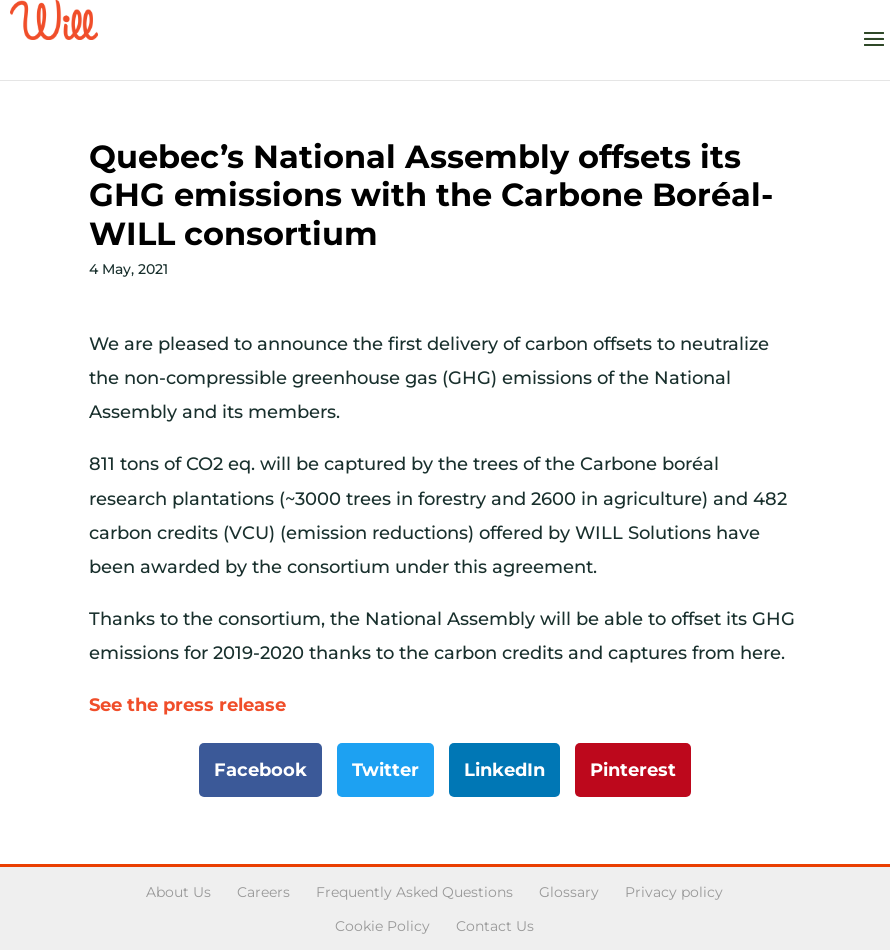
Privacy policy (674, 892)
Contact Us (495, 926)
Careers (263, 892)
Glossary (569, 892)
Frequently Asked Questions (414, 892)
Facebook (260, 770)
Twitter (385, 770)
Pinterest (633, 770)
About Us (178, 892)
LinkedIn (504, 770)
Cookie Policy (382, 926)
